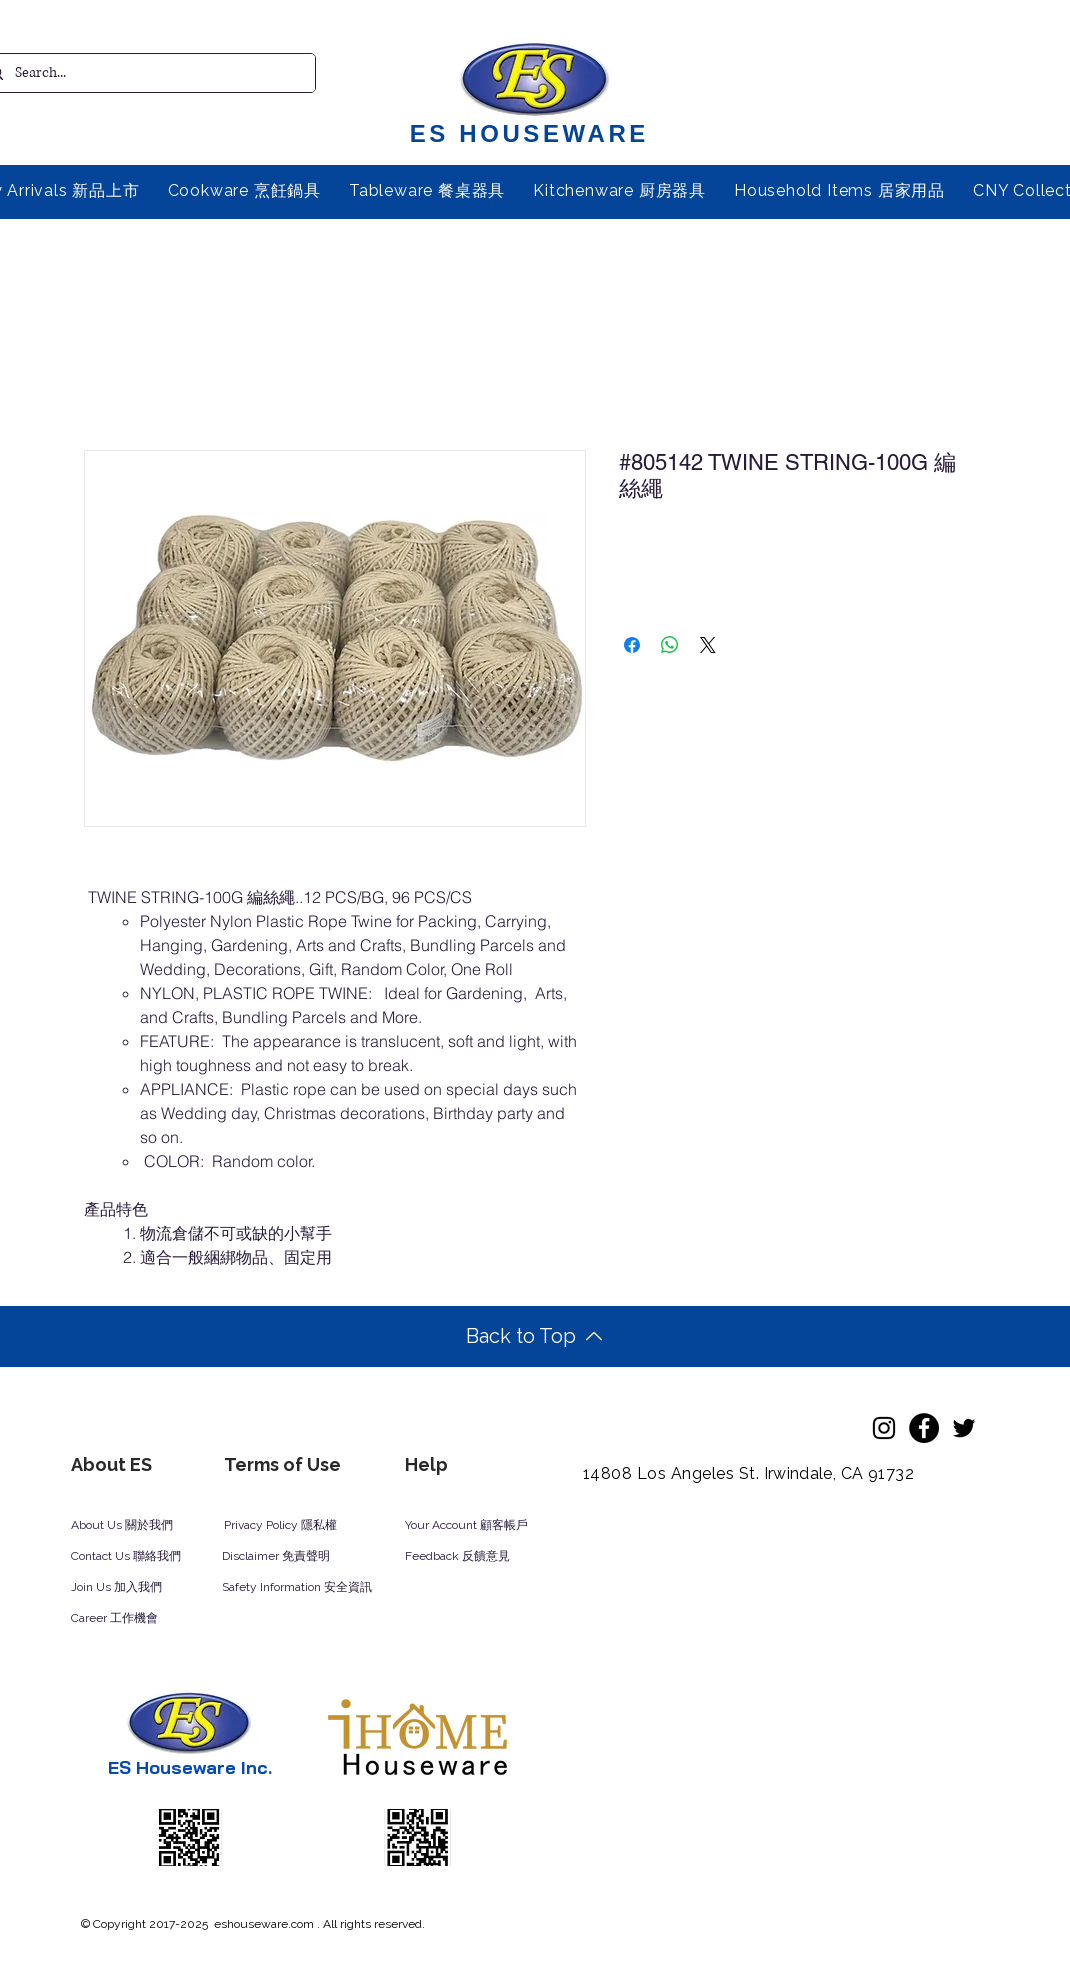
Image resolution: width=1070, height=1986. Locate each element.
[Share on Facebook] (632, 645)
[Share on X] (708, 645)
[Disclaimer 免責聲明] (289, 1557)
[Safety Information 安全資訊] (316, 1588)
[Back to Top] (534, 1336)
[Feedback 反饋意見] (479, 1557)
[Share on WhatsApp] (670, 645)
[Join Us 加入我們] (140, 1588)
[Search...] (144, 73)
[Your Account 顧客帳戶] (485, 1526)
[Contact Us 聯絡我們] (153, 1557)
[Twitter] (964, 1428)
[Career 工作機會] (140, 1619)
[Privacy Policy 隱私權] (291, 1526)
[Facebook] (924, 1428)
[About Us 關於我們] (138, 1526)
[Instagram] (884, 1428)
